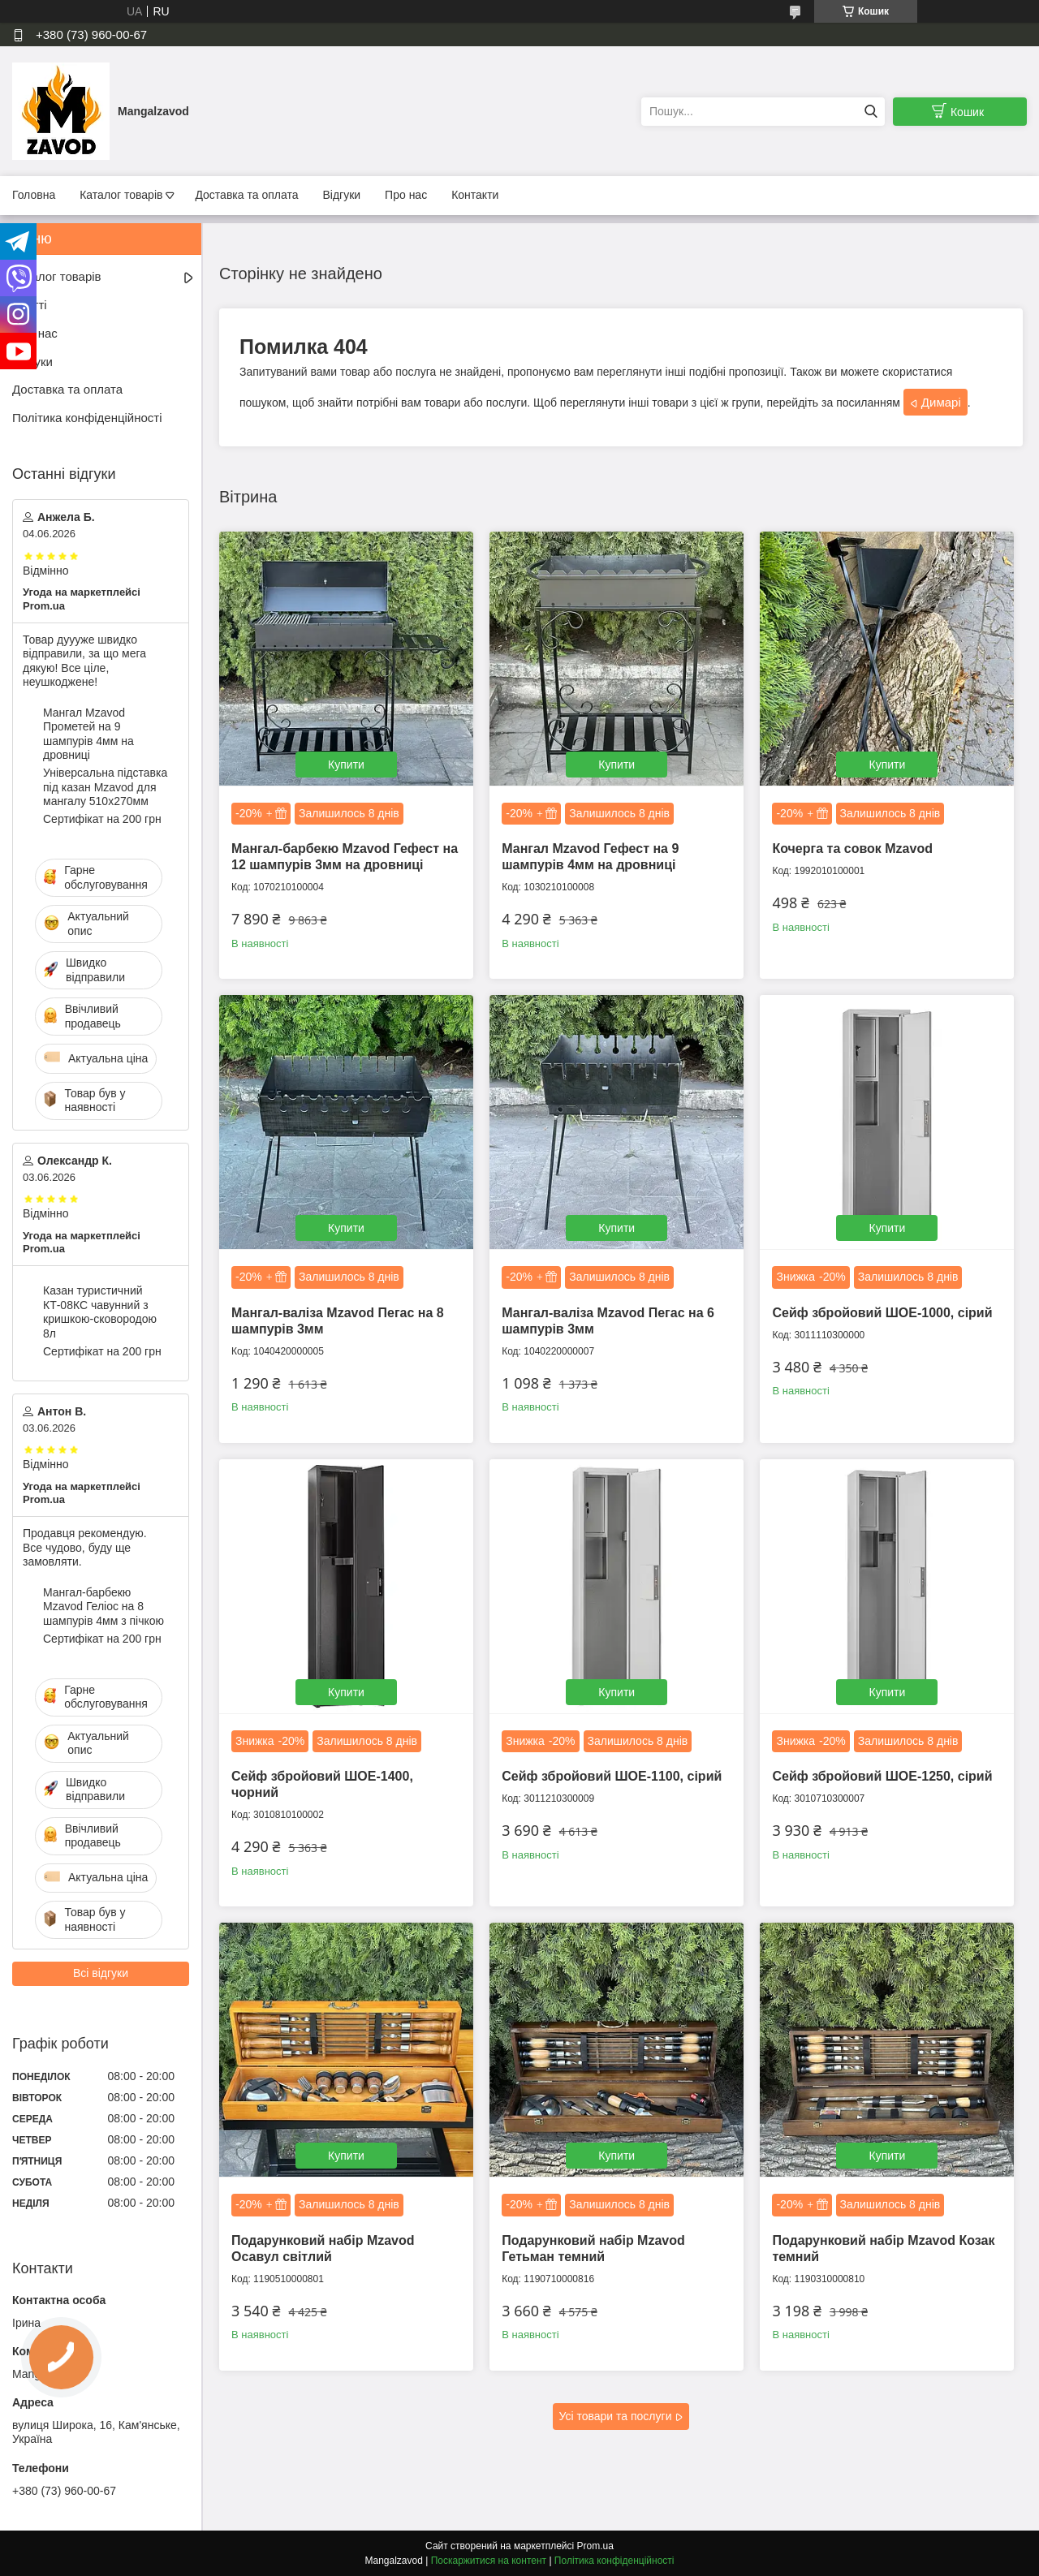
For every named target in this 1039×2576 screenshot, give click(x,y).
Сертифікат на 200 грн (102, 818)
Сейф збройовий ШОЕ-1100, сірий (612, 1776)
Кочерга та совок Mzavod (852, 848)
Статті (29, 305)
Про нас (406, 194)
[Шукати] (870, 111)
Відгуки (341, 194)
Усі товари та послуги (615, 2416)
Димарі (941, 402)
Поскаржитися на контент (488, 2560)
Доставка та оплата (246, 194)
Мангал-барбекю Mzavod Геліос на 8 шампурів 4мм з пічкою (103, 1606)
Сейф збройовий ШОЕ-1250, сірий (882, 1776)
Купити (346, 764)
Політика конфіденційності (87, 417)
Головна (33, 194)
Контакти (474, 194)
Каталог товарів (121, 194)
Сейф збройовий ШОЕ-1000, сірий (882, 1313)
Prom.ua (595, 2546)
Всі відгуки (100, 1972)
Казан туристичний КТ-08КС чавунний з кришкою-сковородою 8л (100, 1312)
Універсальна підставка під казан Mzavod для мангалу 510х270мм (105, 787)
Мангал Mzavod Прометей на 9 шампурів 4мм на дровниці (88, 734)
